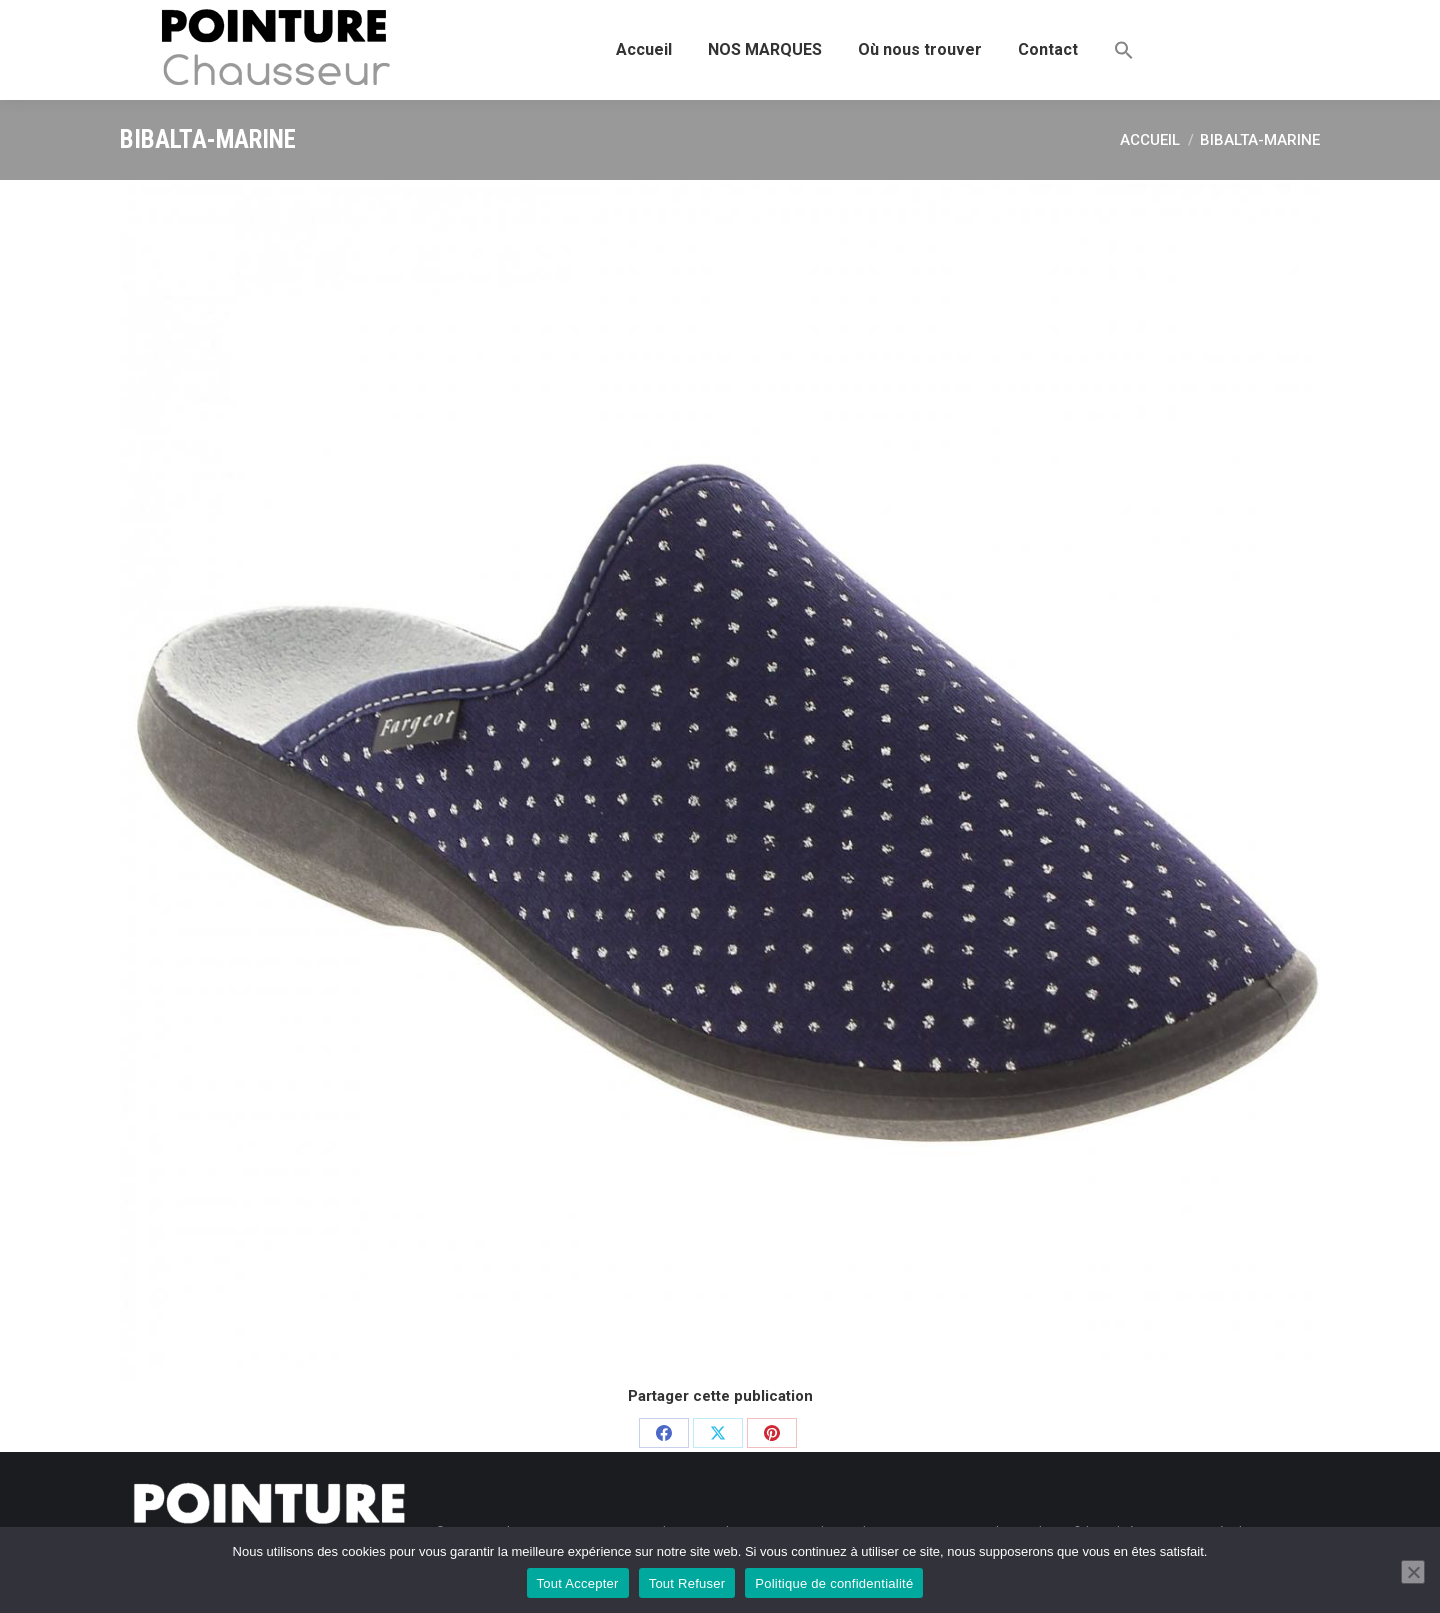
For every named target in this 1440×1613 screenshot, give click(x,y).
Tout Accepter (578, 1583)
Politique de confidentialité (834, 1583)
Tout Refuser (687, 1583)
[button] (1124, 50)
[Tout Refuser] (1413, 1572)
